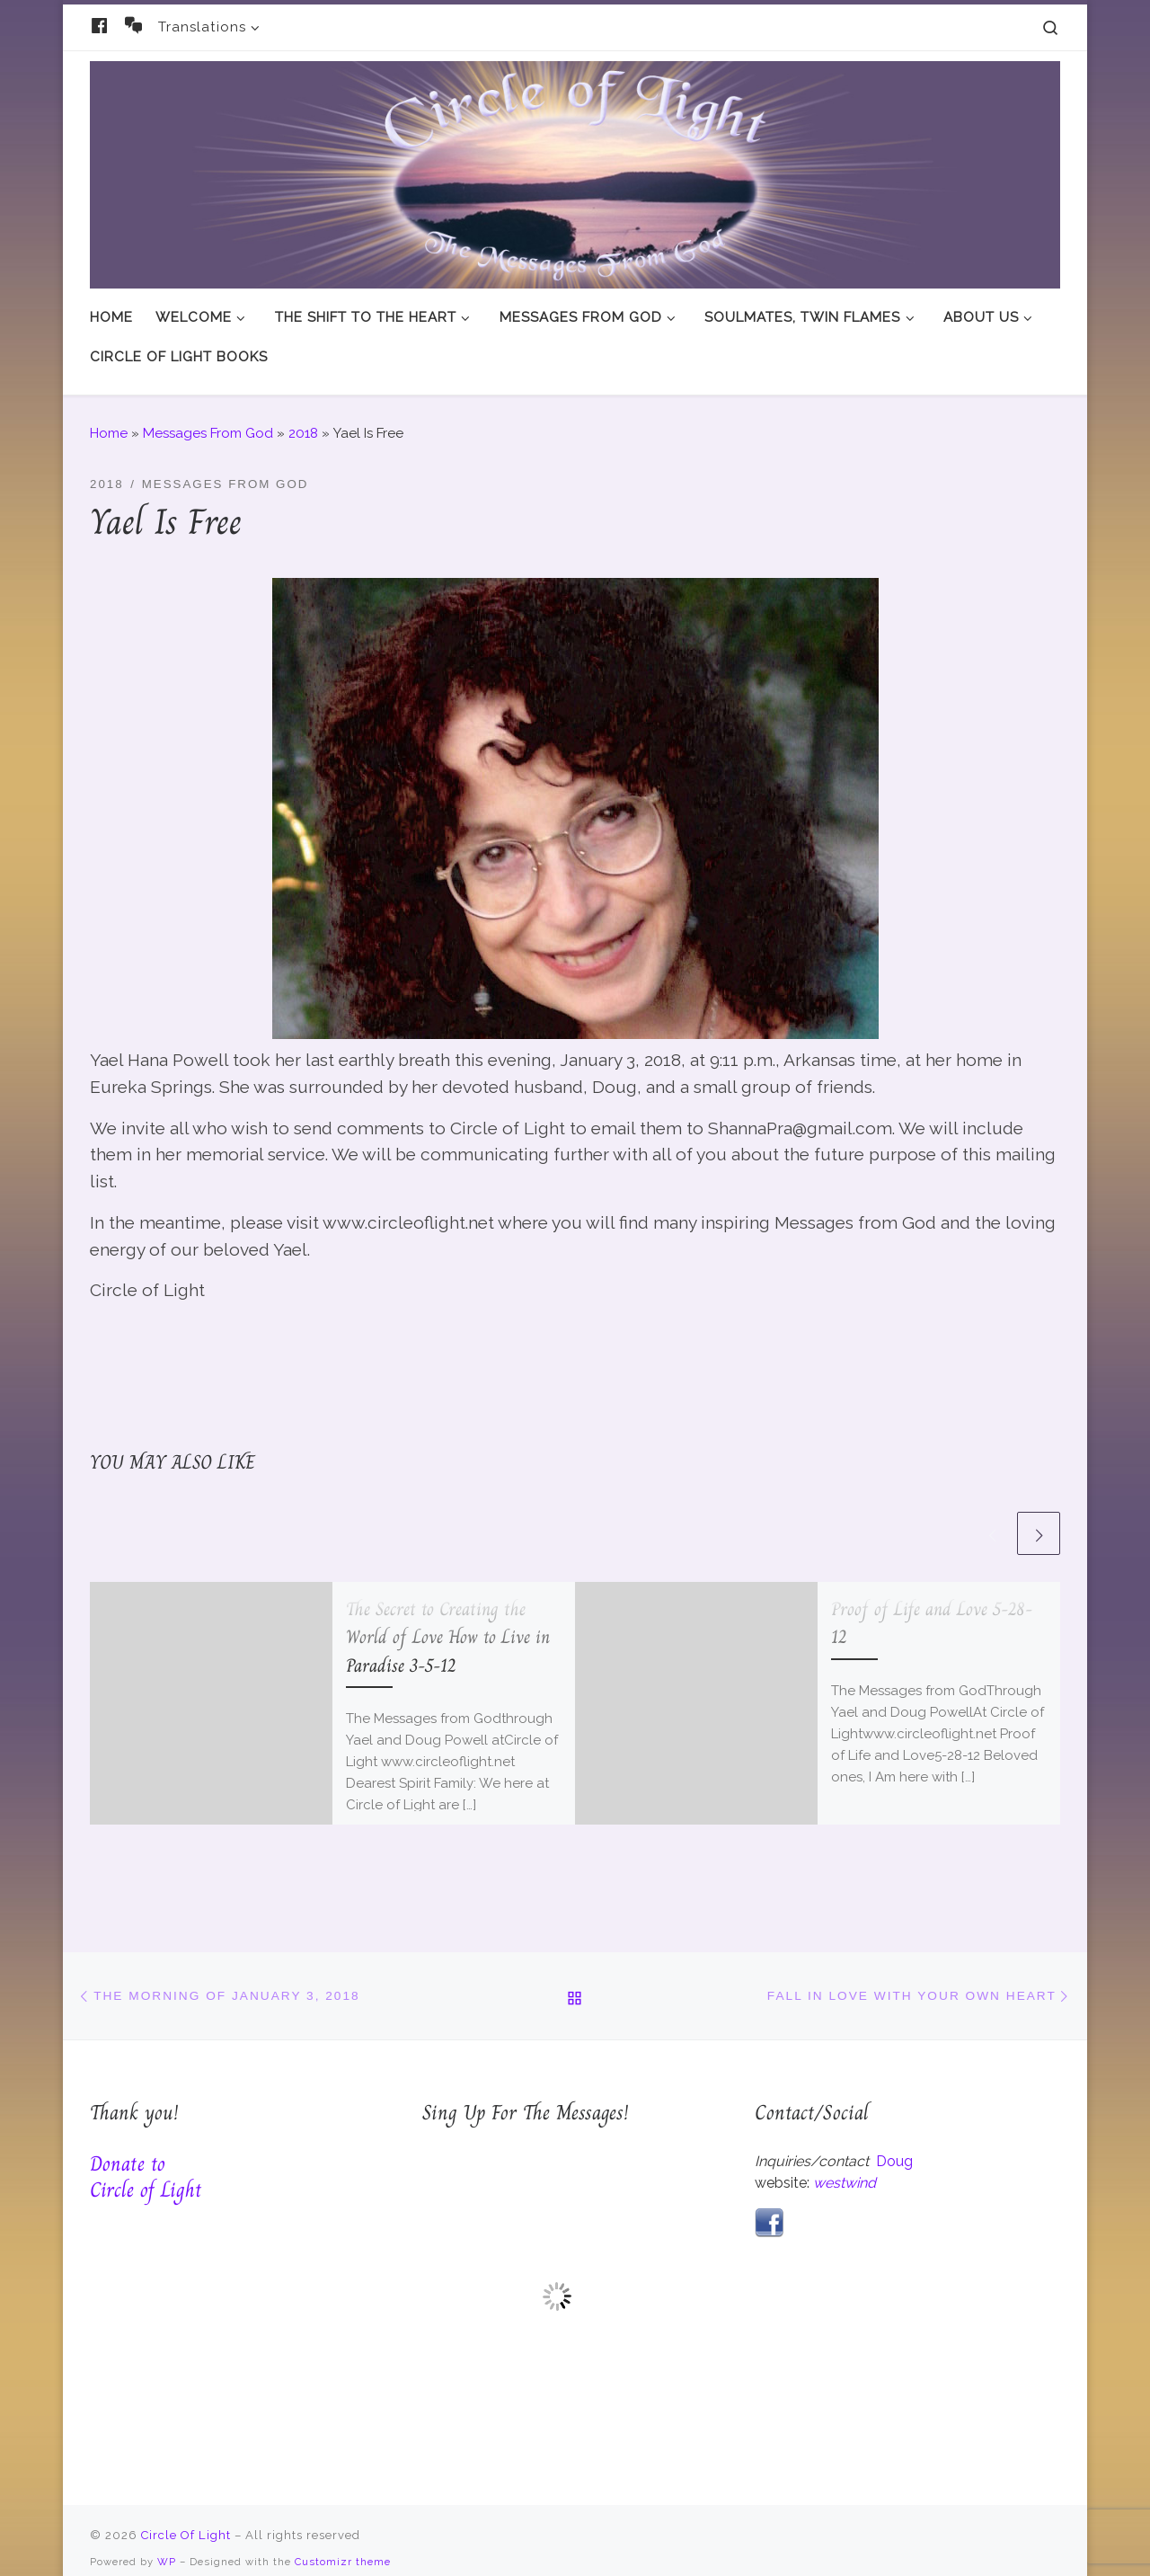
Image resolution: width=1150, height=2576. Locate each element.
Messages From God (208, 416)
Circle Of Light (186, 2518)
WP (166, 2544)
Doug (894, 2144)
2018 (303, 416)
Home (109, 416)
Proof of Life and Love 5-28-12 (931, 1605)
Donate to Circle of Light (146, 2159)
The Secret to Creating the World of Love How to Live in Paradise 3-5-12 (448, 1619)
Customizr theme (343, 2544)
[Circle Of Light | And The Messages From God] (575, 171)
